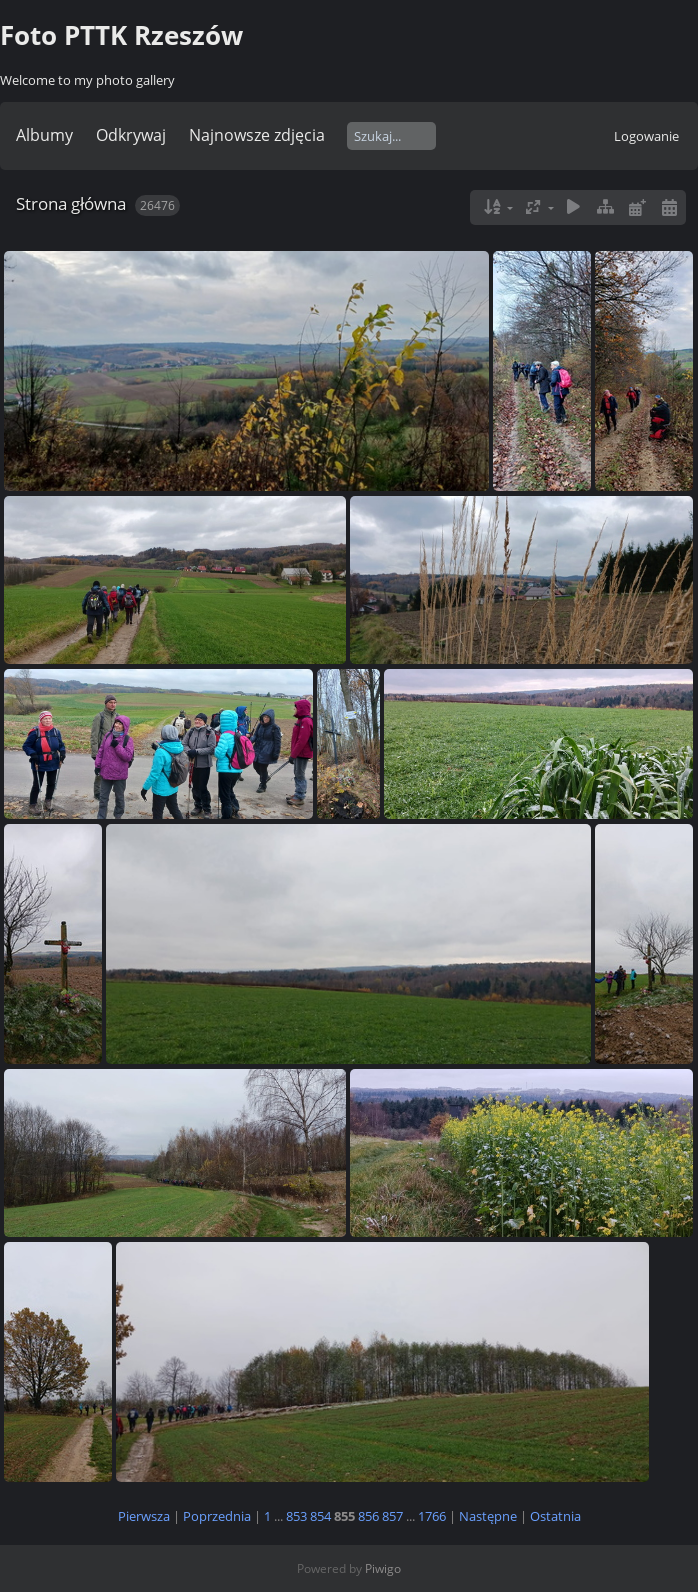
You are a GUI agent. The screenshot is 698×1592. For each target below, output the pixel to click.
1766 (432, 1516)
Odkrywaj (131, 135)
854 (320, 1516)
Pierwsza (144, 1516)
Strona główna (71, 203)
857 (392, 1516)
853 (296, 1516)
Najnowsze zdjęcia (257, 135)
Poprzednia (217, 1516)
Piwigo (383, 1568)
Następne (488, 1516)
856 (368, 1516)
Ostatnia (555, 1516)
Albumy (44, 135)
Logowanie (646, 136)
